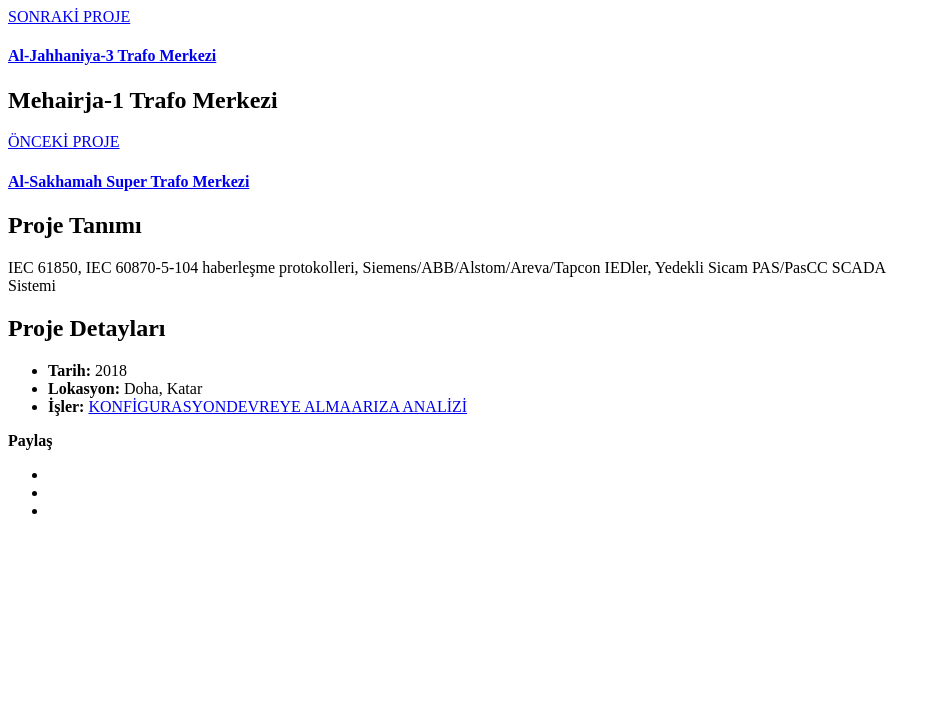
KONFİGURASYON (157, 406)
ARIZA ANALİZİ (409, 406)
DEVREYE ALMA (288, 406)
